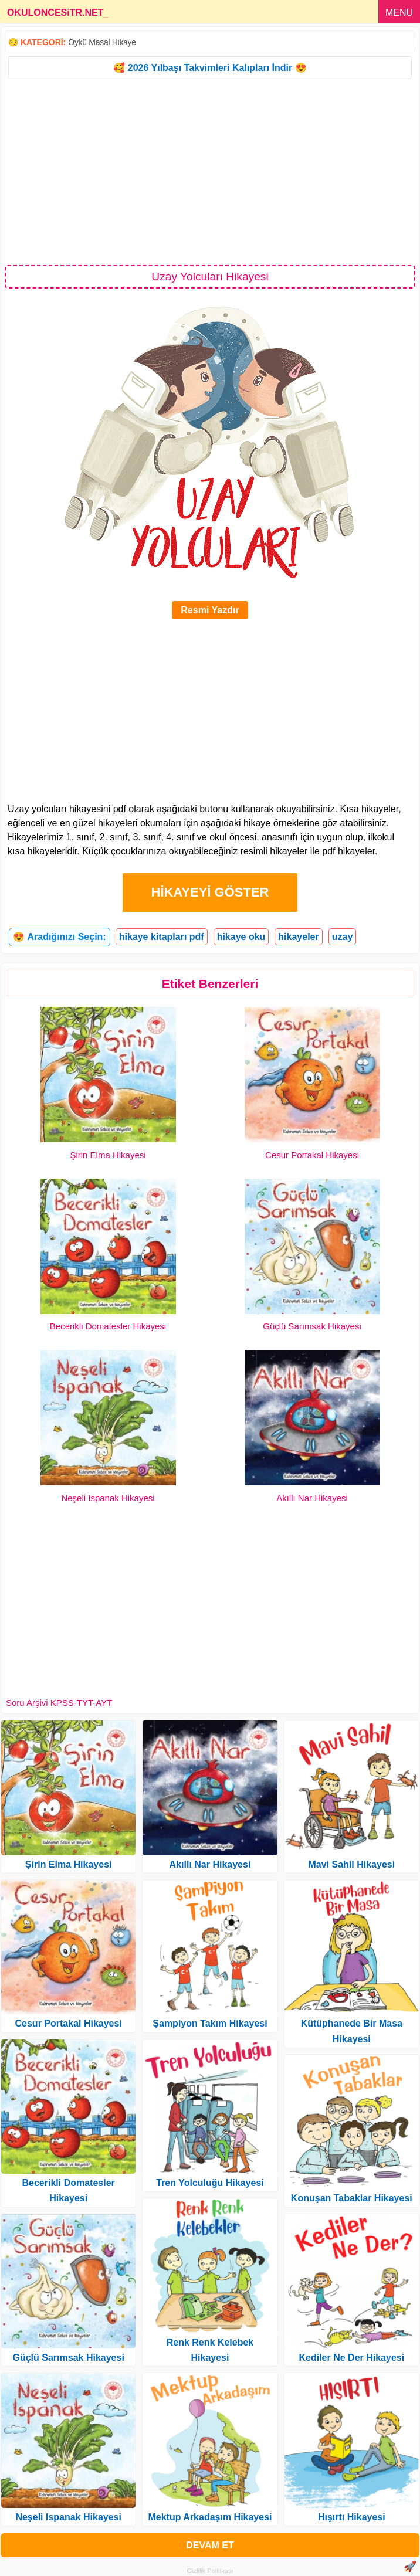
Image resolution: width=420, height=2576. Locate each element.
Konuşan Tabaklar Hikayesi (351, 2198)
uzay (342, 937)
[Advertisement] (210, 171)
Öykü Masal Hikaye (102, 42)
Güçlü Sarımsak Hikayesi (312, 1326)
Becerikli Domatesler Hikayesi (108, 1326)
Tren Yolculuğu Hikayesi (209, 2183)
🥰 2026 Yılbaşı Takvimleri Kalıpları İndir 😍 (209, 68)
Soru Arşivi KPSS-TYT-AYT (59, 1703)
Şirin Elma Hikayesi (107, 1155)
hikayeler (298, 937)
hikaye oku (241, 937)
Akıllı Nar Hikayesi (312, 1498)
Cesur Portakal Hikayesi (312, 1155)
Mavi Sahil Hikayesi (352, 1864)
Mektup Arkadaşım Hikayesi (210, 2517)
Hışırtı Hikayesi (351, 2517)
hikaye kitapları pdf (161, 937)
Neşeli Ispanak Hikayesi (107, 1498)
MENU (399, 13)
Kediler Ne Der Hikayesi (351, 2358)
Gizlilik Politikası (210, 2570)
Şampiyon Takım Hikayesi (210, 2023)
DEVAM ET (209, 2545)
